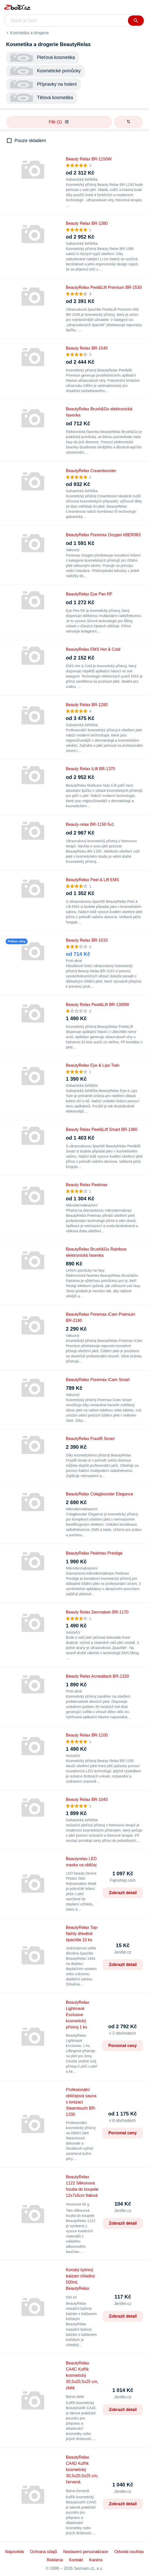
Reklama (55, 2560)
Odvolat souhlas (129, 2551)
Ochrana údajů (43, 2551)
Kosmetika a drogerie (29, 33)
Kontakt (76, 2560)
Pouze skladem (30, 140)
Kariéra (96, 2560)
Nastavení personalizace (85, 2551)
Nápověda (14, 2551)
